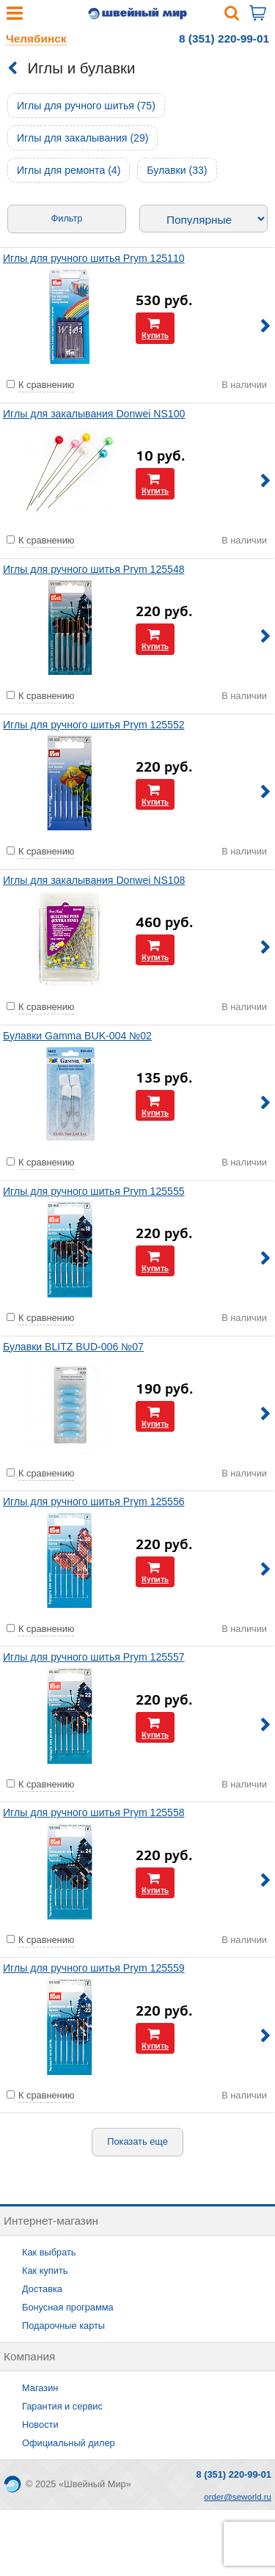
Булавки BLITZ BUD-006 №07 (73, 1347)
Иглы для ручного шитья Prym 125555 (94, 1191)
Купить (155, 334)
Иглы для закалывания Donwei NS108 (94, 880)
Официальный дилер (68, 2442)
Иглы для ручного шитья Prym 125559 (94, 1968)
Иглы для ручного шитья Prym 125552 (94, 725)
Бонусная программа (68, 2307)
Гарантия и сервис (62, 2406)
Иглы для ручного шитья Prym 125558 (94, 1812)
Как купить (44, 2270)
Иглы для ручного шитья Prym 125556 (94, 1501)
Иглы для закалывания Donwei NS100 (94, 414)
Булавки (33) (177, 170)
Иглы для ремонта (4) (68, 170)
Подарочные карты (63, 2325)
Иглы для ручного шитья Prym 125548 (94, 569)
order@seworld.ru (237, 2496)
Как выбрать (49, 2252)
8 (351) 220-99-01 (224, 38)
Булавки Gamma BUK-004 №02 (77, 1036)
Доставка (42, 2288)
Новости (40, 2424)
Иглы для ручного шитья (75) (86, 105)
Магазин (40, 2387)
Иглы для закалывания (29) (82, 138)
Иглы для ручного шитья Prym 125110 (94, 258)
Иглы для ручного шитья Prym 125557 (94, 1657)
